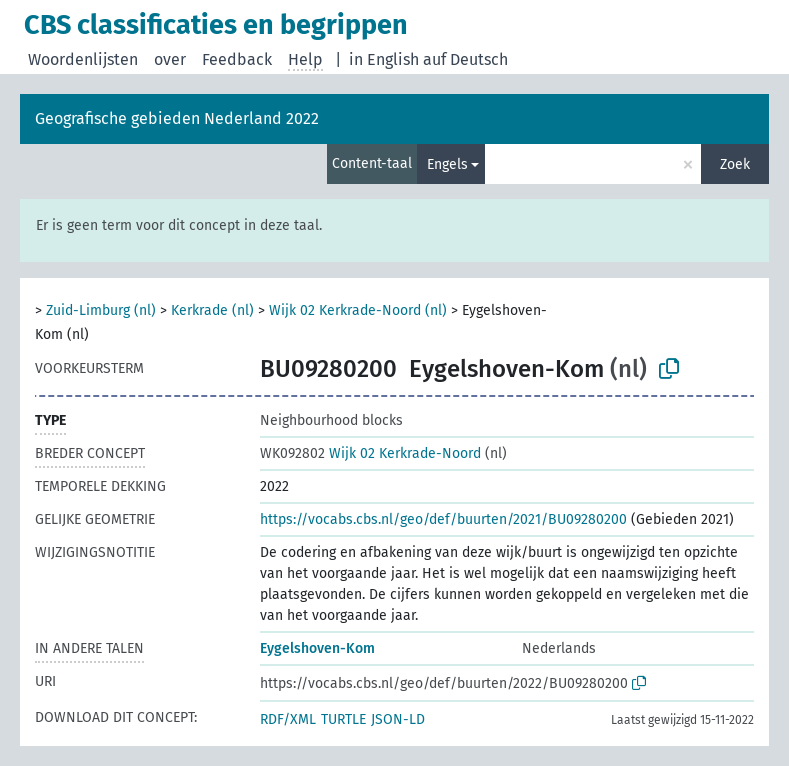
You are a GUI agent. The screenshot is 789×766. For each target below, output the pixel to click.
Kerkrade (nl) (212, 310)
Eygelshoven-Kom (317, 648)
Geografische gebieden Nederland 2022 (177, 118)
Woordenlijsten (83, 59)
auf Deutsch (465, 59)
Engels (447, 164)
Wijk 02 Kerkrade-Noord (370, 453)
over (170, 59)
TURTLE (343, 719)
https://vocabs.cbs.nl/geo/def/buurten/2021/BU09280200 (443, 519)
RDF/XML (288, 719)
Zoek (735, 164)
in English (384, 59)
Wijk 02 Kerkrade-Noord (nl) (358, 310)
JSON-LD (398, 719)
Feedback (237, 59)
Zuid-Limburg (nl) (101, 310)
